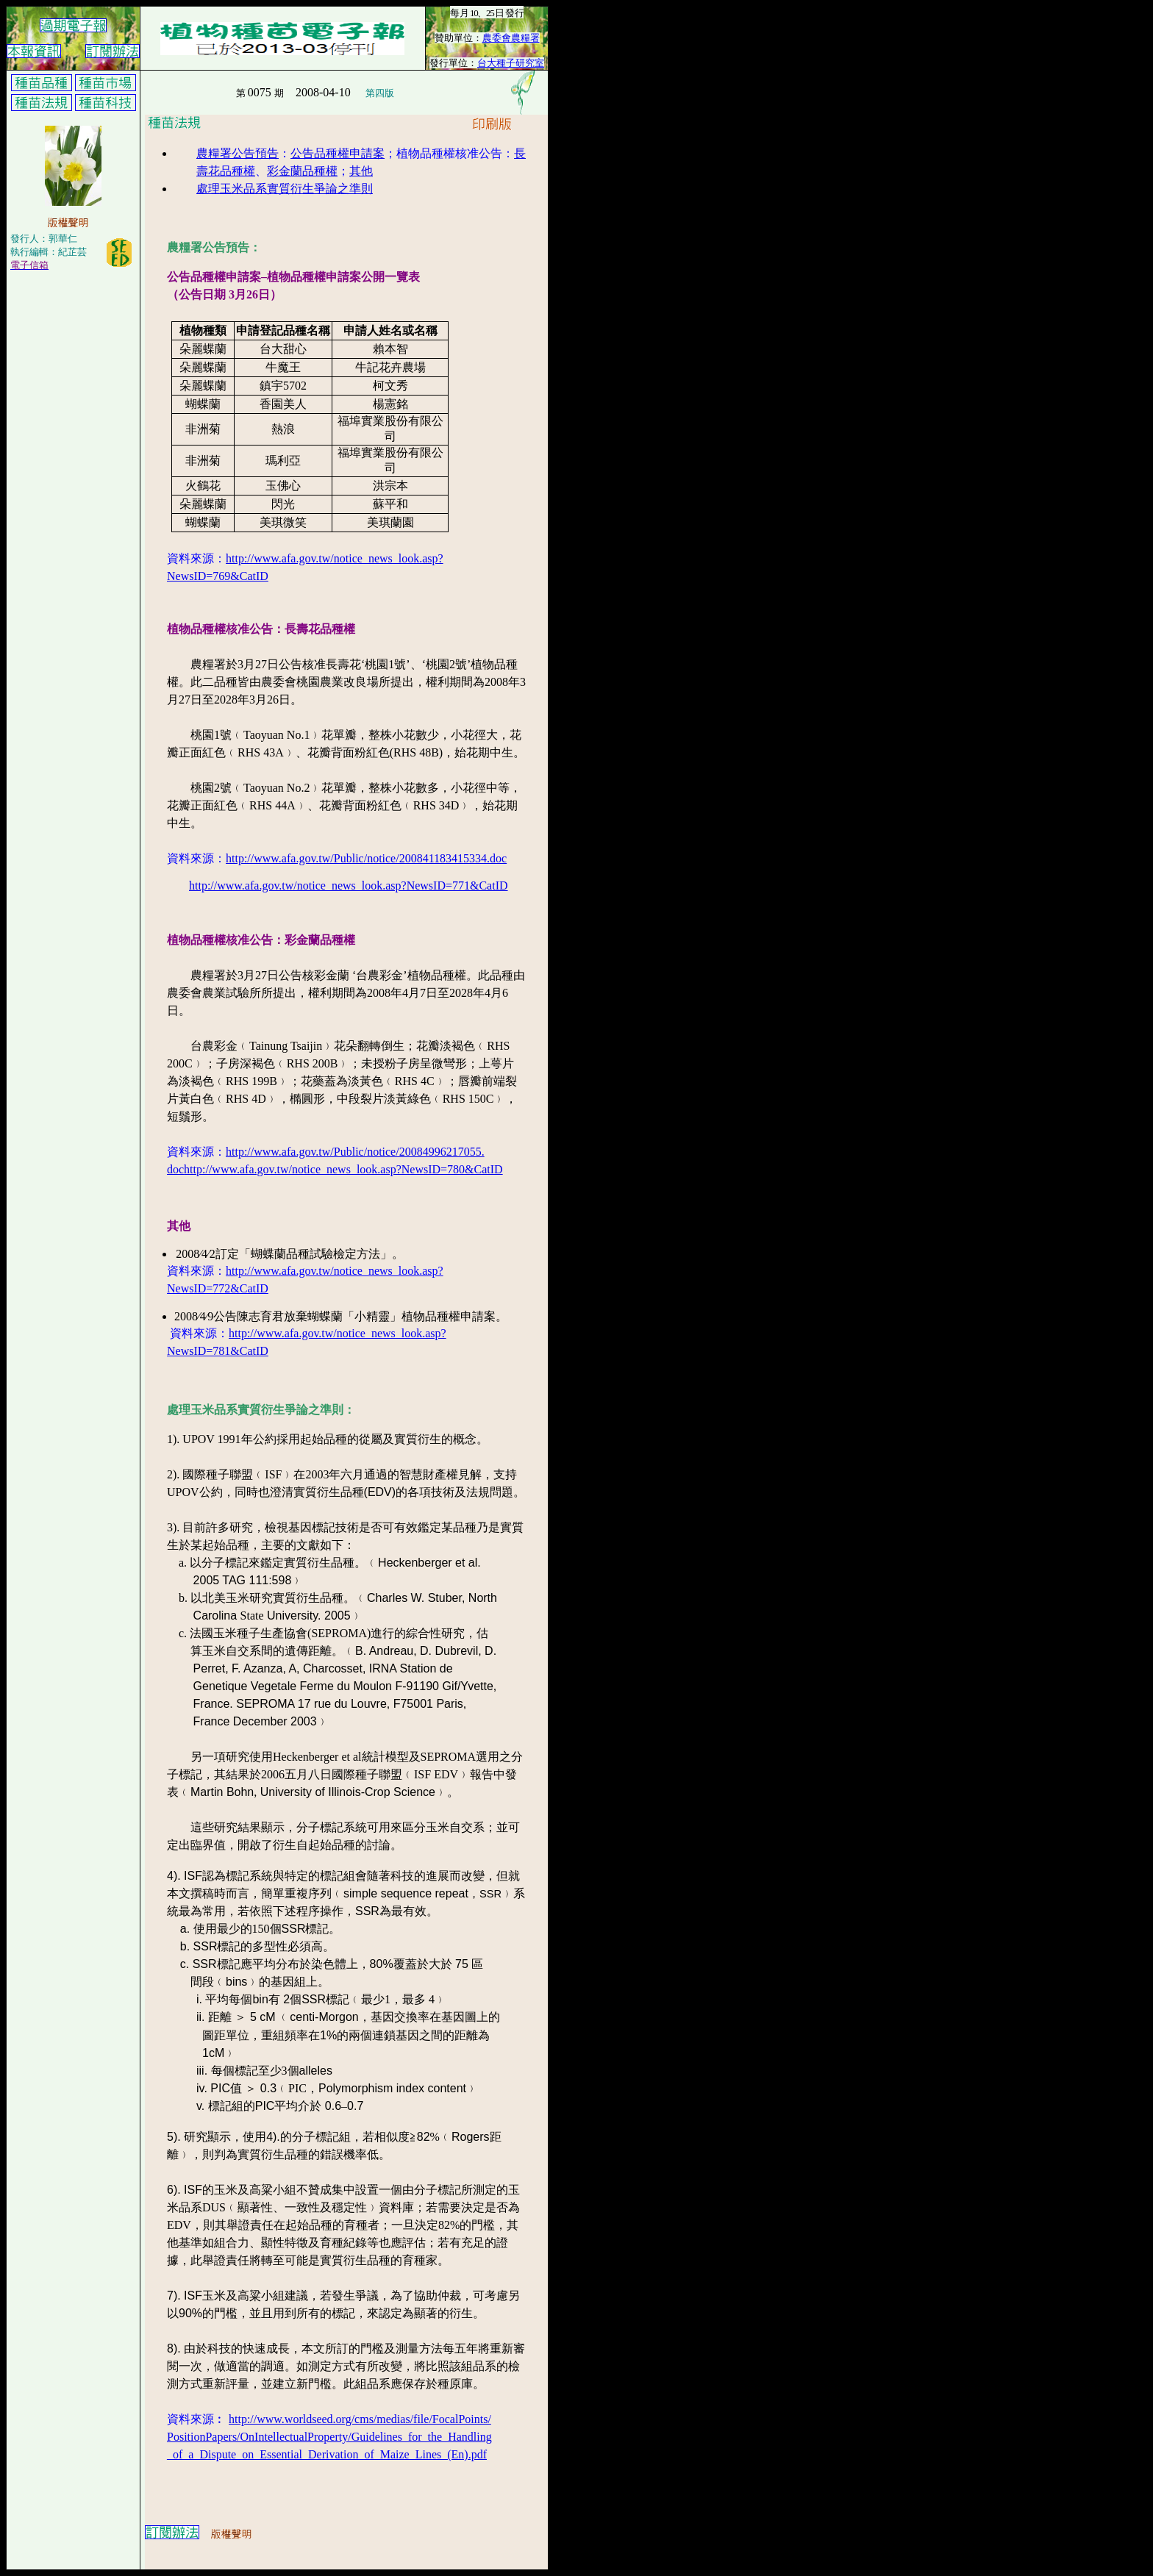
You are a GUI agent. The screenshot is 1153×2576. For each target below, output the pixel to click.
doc (175, 1169)
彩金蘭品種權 (302, 171)
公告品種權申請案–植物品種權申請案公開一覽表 (293, 277)
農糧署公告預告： (214, 247)
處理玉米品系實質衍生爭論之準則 (284, 188)
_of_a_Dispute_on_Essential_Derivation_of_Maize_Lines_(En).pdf (327, 2454)
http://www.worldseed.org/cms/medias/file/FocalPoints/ (360, 2419)
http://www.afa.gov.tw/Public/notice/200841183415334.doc (366, 858)
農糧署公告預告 (237, 153)
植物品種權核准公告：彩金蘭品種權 (261, 940)
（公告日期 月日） (224, 294)
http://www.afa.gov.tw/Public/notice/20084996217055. (355, 1151)
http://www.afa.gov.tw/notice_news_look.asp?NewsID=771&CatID (348, 885)
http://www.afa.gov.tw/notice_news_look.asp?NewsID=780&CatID (343, 1169)
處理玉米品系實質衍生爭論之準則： (261, 1409)
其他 (361, 171)
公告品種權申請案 (337, 153)
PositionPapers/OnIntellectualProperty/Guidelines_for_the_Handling (329, 2436)
